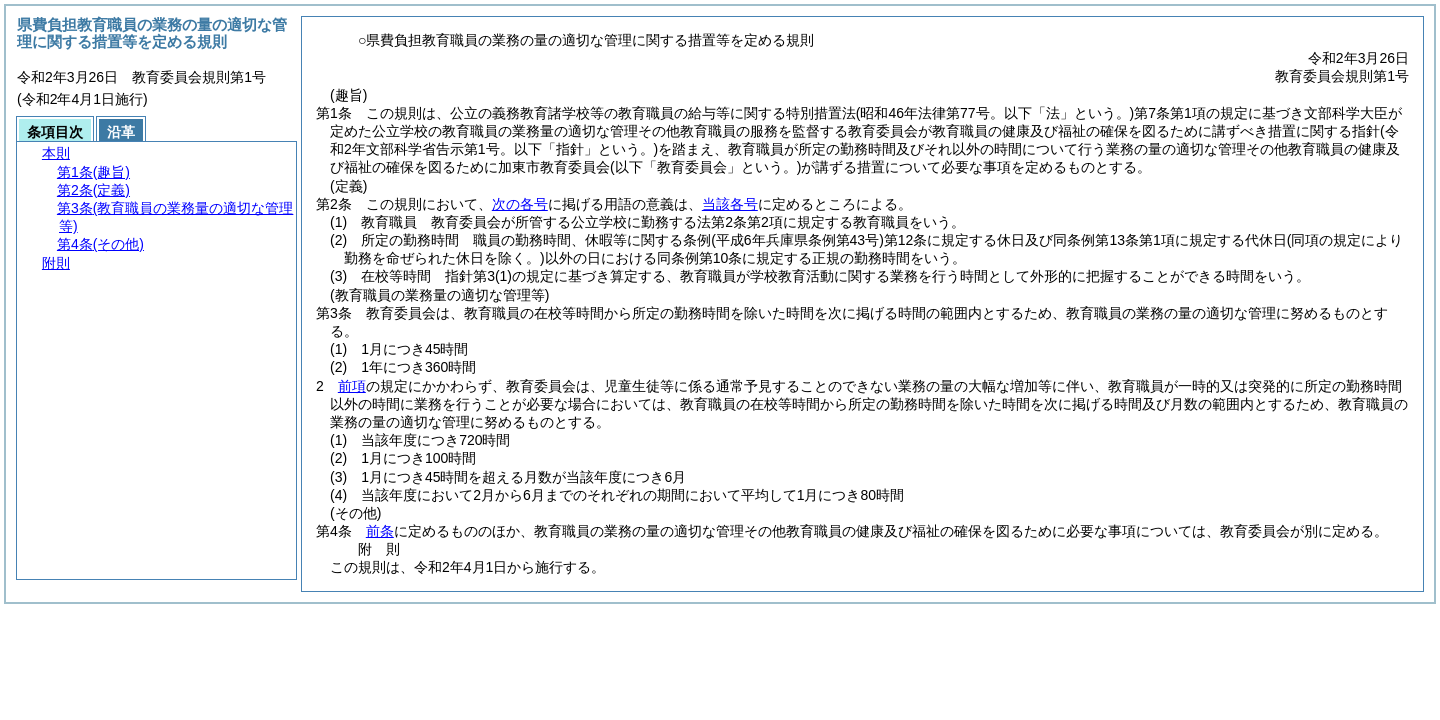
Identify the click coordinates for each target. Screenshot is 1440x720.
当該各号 (730, 204)
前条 (380, 531)
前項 (352, 386)
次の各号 (520, 204)
